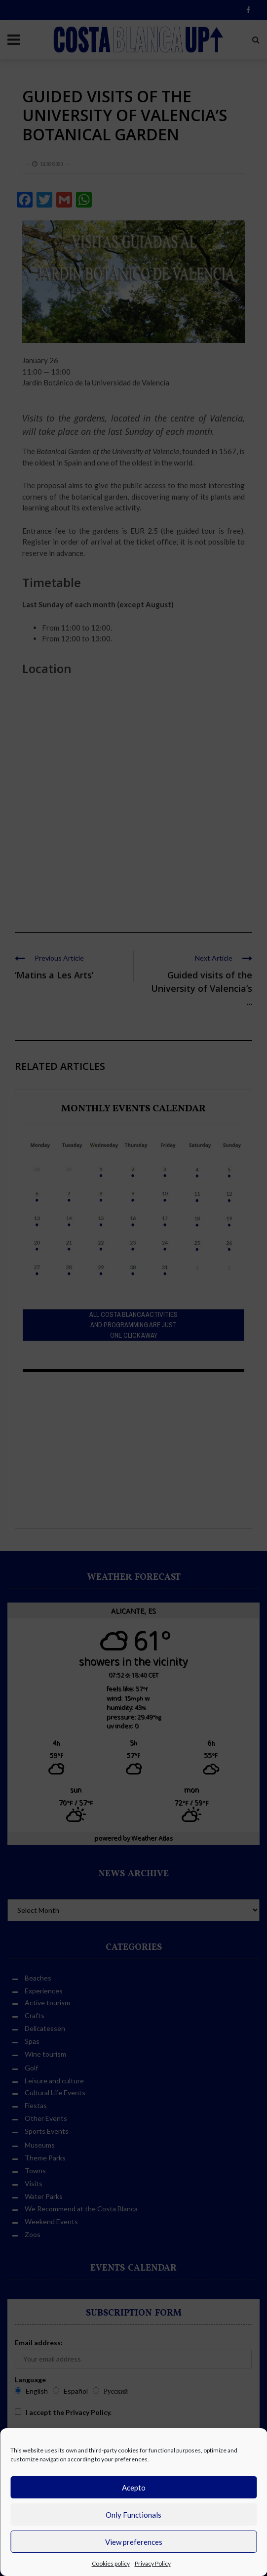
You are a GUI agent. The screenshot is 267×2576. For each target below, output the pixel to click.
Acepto (134, 2487)
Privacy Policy (153, 2563)
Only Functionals (133, 2514)
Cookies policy (111, 2563)
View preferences (133, 2541)
